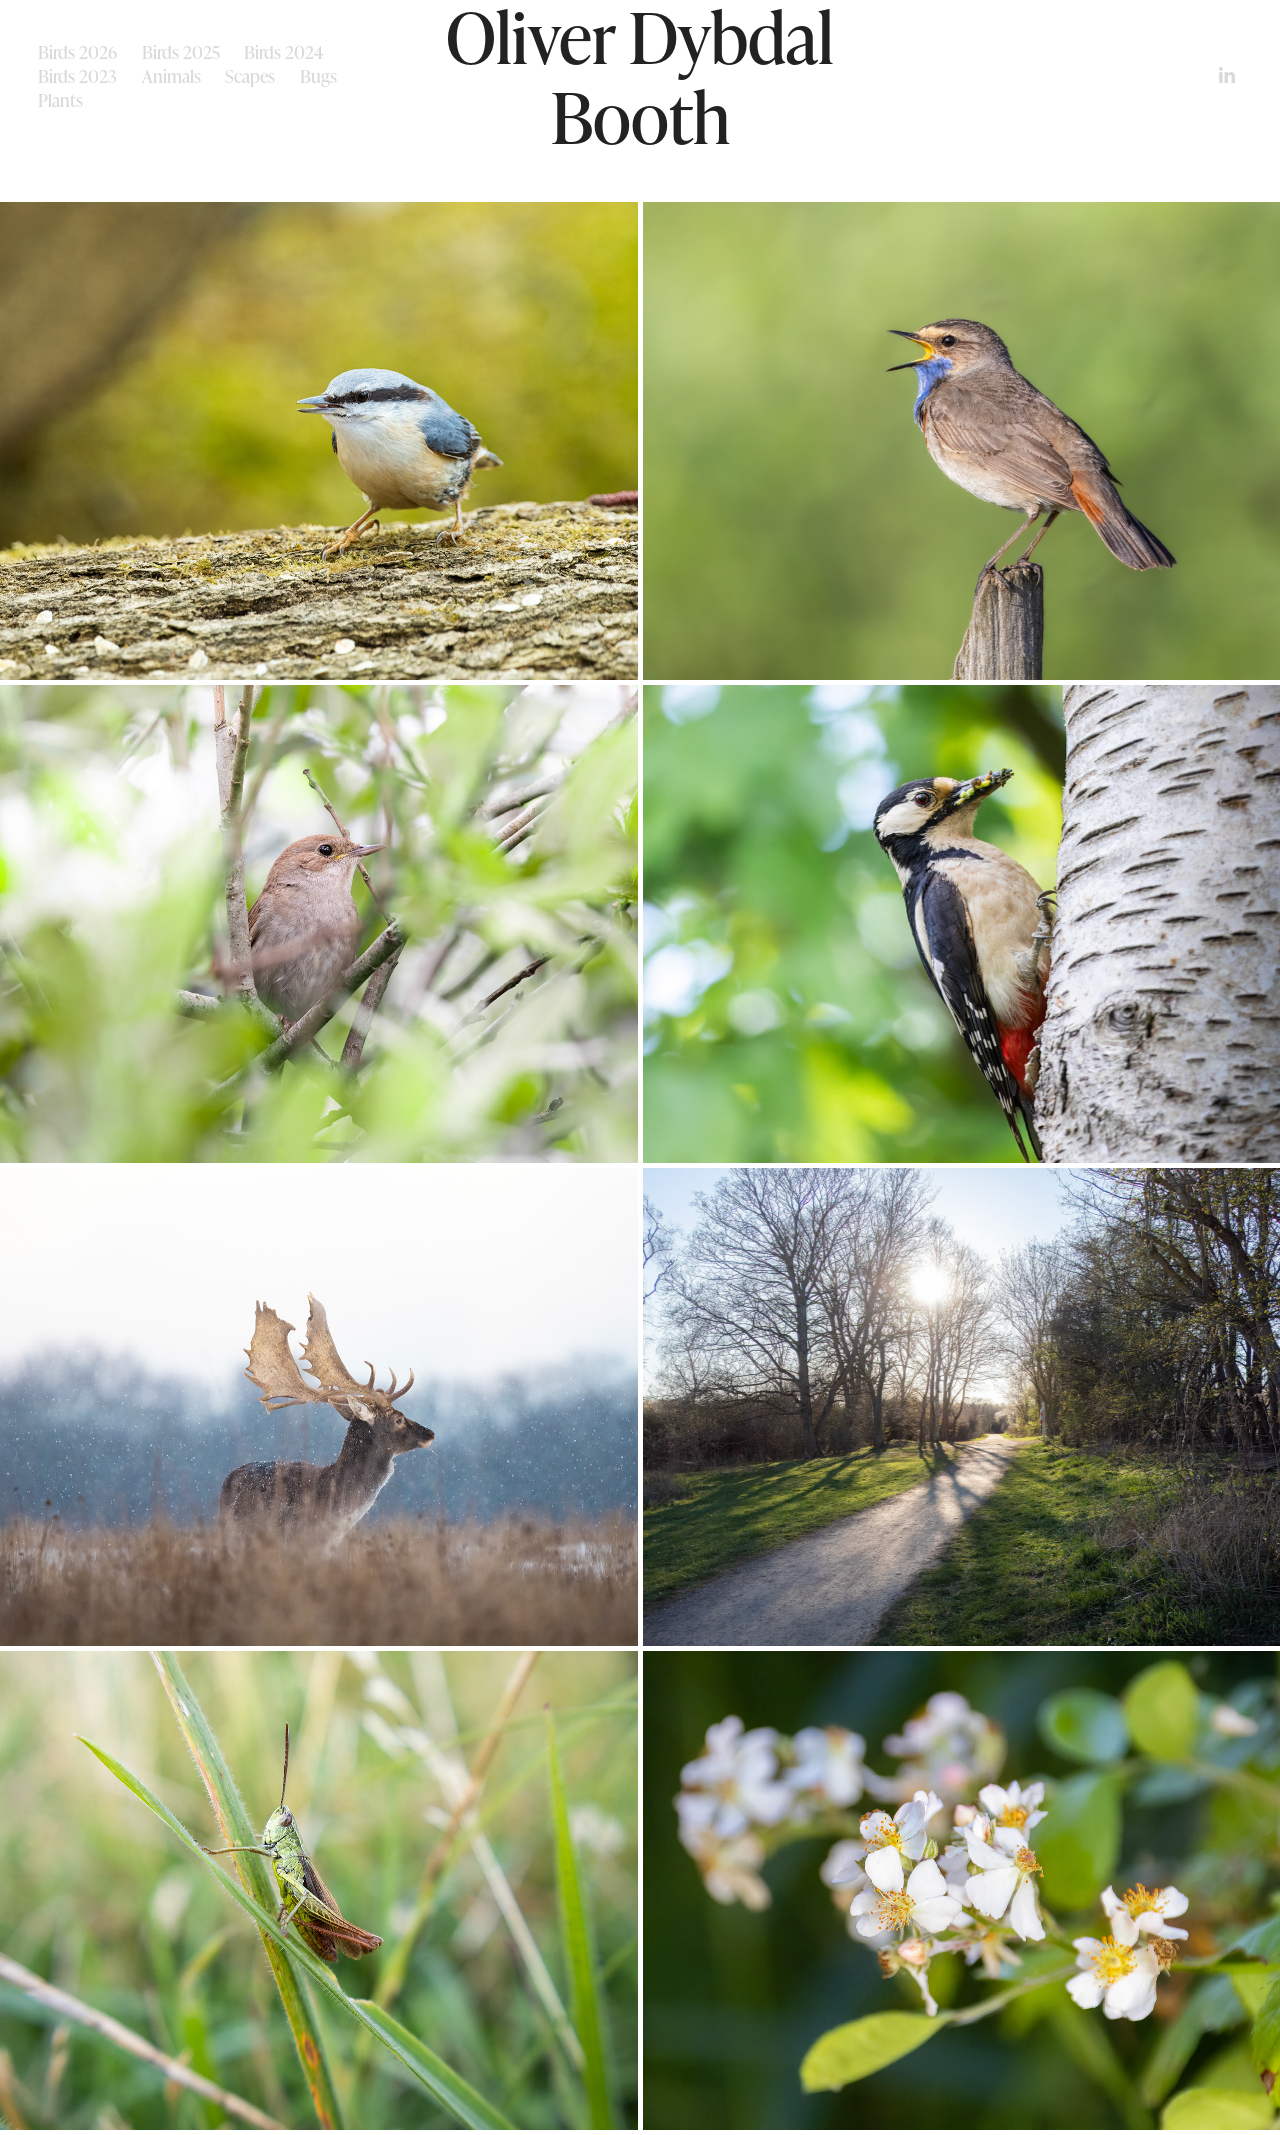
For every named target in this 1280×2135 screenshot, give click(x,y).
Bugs (318, 76)
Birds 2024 (284, 52)
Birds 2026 (77, 52)
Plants (60, 100)
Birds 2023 (77, 76)
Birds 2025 (181, 52)
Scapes (250, 76)
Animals (171, 76)
